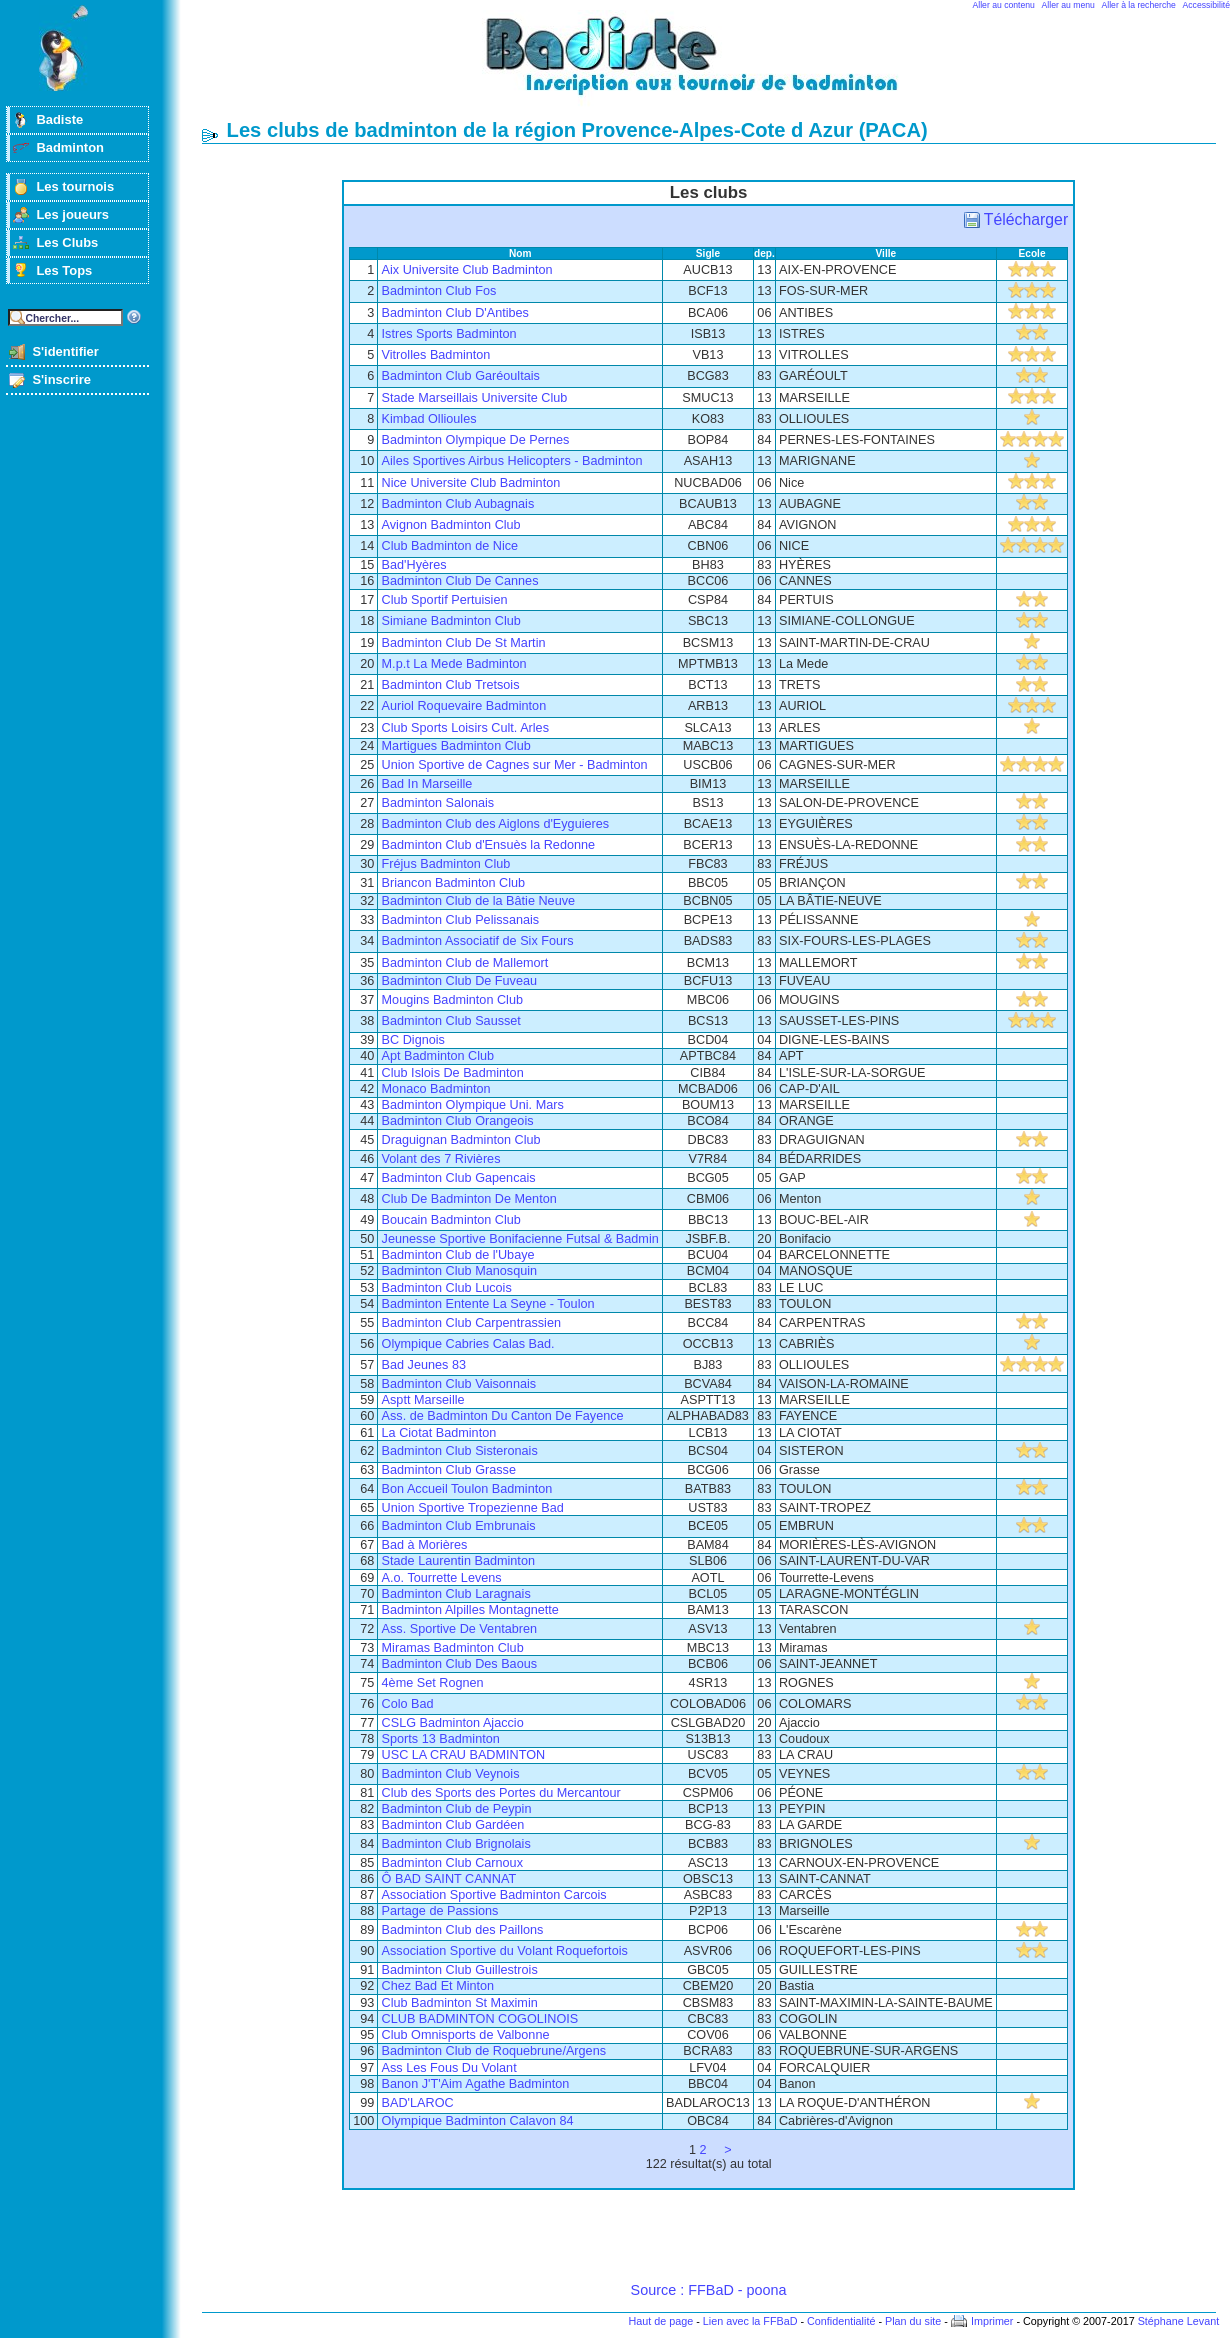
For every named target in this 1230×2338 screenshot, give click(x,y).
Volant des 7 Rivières (441, 1159)
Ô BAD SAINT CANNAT (449, 1879)
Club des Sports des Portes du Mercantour (501, 1793)
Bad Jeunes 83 (424, 1365)
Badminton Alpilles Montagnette (470, 1610)
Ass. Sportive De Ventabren (459, 1629)
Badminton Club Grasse (449, 1470)
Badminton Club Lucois (447, 1288)
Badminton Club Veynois (451, 1774)
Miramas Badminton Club (453, 1648)
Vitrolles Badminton (436, 355)
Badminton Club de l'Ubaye (458, 1255)
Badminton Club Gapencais (459, 1178)
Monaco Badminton (436, 1089)
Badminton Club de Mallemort (465, 963)
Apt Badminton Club (438, 1056)
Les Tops (64, 270)
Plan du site (913, 2321)
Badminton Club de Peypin (457, 1809)
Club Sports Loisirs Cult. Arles (465, 728)
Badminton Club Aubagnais (458, 504)
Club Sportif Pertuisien (445, 600)
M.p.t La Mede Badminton (454, 664)
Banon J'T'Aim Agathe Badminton (476, 2084)
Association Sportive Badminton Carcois (494, 1895)
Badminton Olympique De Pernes (476, 440)
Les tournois (75, 186)
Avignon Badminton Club (451, 525)
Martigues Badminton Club (456, 746)
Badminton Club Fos (439, 291)
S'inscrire (61, 379)
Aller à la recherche (1139, 5)
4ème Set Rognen (433, 1683)
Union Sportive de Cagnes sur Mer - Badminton (515, 765)
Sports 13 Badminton (441, 1739)
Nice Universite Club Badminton (471, 483)
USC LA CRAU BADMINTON (464, 1755)
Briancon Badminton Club (454, 883)
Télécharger (1026, 219)
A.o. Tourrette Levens (442, 1578)
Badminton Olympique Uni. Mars (473, 1105)
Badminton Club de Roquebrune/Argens (494, 2051)
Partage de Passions (440, 1911)
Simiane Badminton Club (451, 621)
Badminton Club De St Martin (464, 643)
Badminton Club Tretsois (451, 685)
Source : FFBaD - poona (709, 2290)
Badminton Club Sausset (451, 1021)
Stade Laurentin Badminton (458, 1561)
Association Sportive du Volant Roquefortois (505, 1951)
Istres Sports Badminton (449, 334)
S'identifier (65, 351)
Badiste (59, 119)
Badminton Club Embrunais (459, 1526)
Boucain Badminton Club (451, 1220)
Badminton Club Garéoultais (461, 376)
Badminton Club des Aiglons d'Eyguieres (496, 824)
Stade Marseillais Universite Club (475, 398)
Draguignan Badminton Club (461, 1140)
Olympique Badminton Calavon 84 (478, 2121)
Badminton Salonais (438, 803)
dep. (764, 253)
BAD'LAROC (418, 2103)
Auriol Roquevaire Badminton (464, 706)
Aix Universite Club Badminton (467, 270)
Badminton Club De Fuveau (459, 981)
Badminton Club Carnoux (452, 1863)
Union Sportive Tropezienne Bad (473, 1508)
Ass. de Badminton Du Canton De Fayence (503, 1416)
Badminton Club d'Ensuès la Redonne (489, 845)
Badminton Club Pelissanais (461, 920)
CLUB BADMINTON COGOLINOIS (480, 2019)
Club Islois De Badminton (453, 1073)
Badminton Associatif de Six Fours (478, 941)
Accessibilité (1206, 5)
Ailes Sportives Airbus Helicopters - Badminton (512, 461)
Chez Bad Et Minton (438, 1986)
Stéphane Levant (1179, 2321)
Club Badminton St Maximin (460, 2003)
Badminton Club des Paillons (463, 1930)
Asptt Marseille (423, 1400)
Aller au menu (1068, 5)
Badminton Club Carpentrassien (471, 1323)
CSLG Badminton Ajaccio (453, 1723)
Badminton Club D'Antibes (455, 313)
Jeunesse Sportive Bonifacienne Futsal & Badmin (520, 1239)
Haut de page (660, 2321)
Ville (886, 253)
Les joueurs (72, 214)
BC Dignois (413, 1040)
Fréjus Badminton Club (446, 864)
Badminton (70, 147)
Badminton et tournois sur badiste (716, 65)
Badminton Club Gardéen (453, 1825)
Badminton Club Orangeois (458, 1121)
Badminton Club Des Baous (459, 1664)
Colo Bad (408, 1704)
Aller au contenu (1004, 5)
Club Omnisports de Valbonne (466, 2035)
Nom (520, 253)
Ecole (1032, 253)
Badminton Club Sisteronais (460, 1451)
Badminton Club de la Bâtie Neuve (478, 901)
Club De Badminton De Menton (469, 1199)
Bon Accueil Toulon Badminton (467, 1489)
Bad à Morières (425, 1545)
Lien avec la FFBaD (750, 2321)
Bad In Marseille (427, 784)
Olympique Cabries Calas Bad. (468, 1344)
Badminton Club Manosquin (459, 1271)
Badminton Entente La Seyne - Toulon (488, 1304)
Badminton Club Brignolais (456, 1844)
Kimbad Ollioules (429, 419)
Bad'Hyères (414, 565)
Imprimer (992, 2321)
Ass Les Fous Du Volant (449, 2068)
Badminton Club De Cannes (460, 581)
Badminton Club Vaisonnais (459, 1384)
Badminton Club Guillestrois (460, 1970)
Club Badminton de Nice (450, 546)
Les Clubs (67, 242)
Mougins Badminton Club (452, 1000)
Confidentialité (841, 2321)
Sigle (708, 253)
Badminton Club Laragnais (456, 1594)
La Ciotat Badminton (439, 1433)
